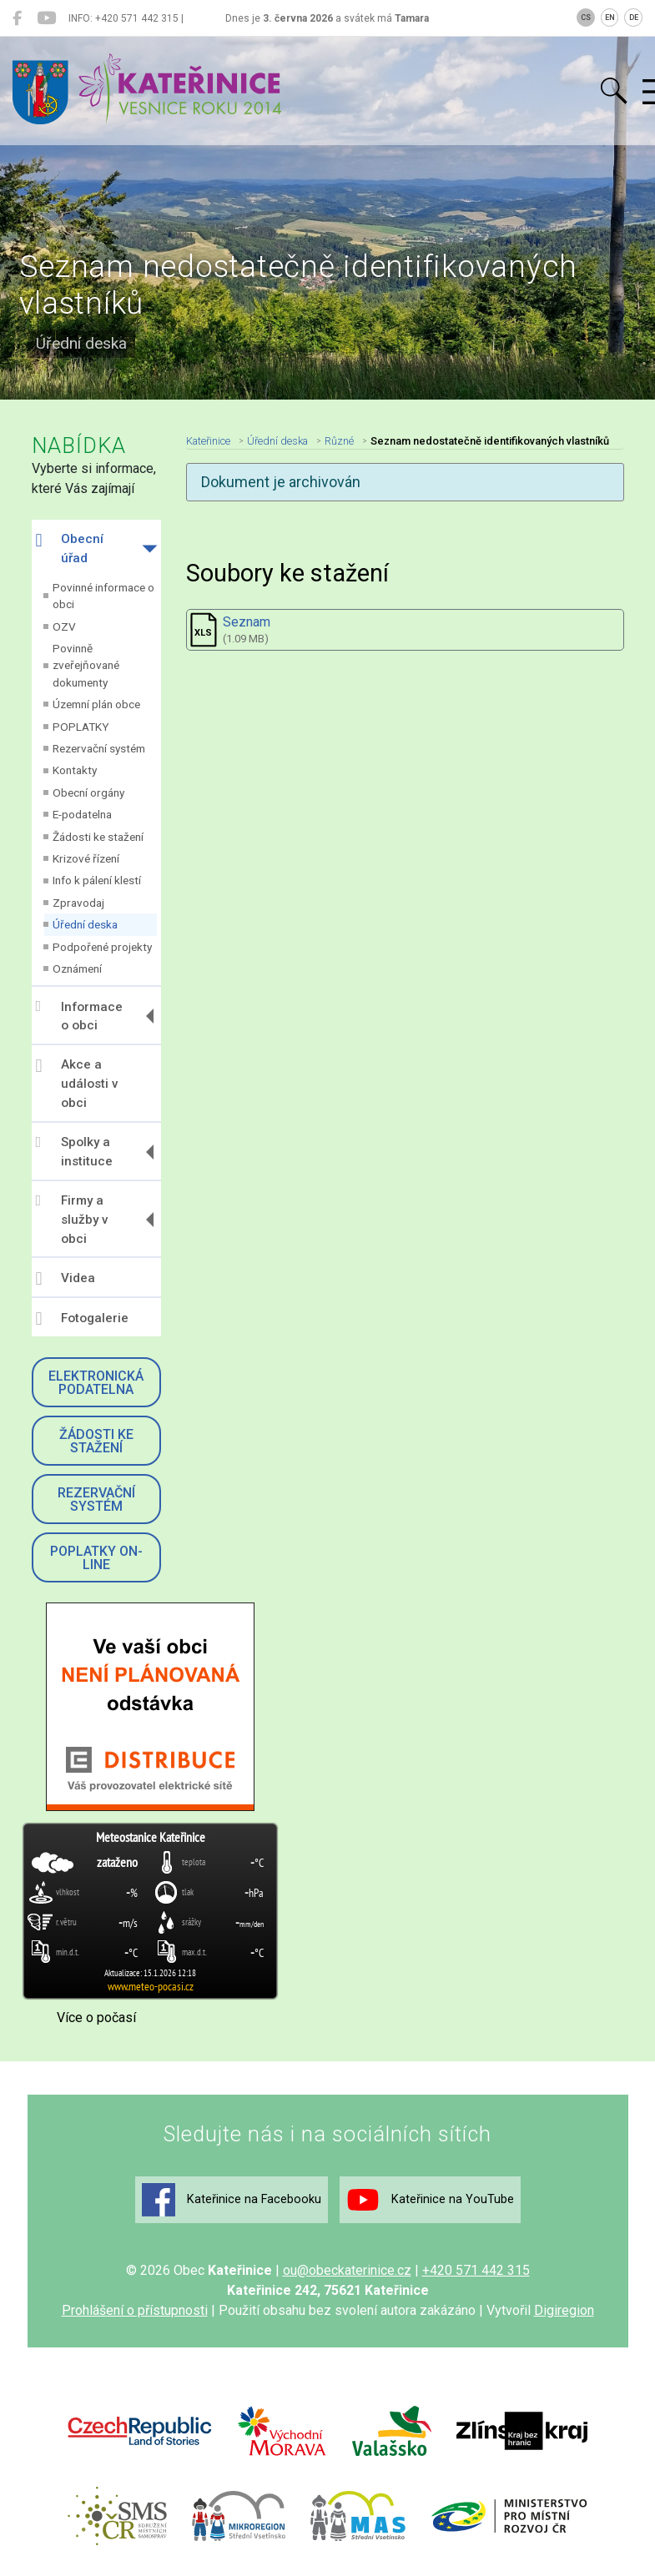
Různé (339, 441)
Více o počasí (96, 2017)
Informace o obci (79, 1016)
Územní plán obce (96, 704)
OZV (64, 626)
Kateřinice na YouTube (430, 2199)
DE (633, 17)
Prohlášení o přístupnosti (135, 2310)
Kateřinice (208, 441)
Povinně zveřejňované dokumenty (86, 665)
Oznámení (77, 968)
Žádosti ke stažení (98, 836)
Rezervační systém (99, 748)
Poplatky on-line (96, 1557)
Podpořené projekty (102, 946)
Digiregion (564, 2310)
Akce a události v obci (77, 1083)
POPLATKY (80, 726)
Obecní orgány (88, 792)
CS (586, 17)
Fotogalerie (82, 1319)
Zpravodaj (78, 902)
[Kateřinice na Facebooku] (17, 18)
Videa (65, 1279)
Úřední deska (85, 924)
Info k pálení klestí (97, 880)
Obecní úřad (69, 548)
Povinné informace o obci (103, 596)
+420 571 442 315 (476, 2270)
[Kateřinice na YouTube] (46, 18)
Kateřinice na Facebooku (231, 2199)
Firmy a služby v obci (72, 1219)
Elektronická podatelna (96, 1382)
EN (610, 17)
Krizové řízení (86, 858)
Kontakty (75, 770)
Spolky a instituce (74, 1152)
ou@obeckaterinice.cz (347, 2270)
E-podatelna (82, 814)
